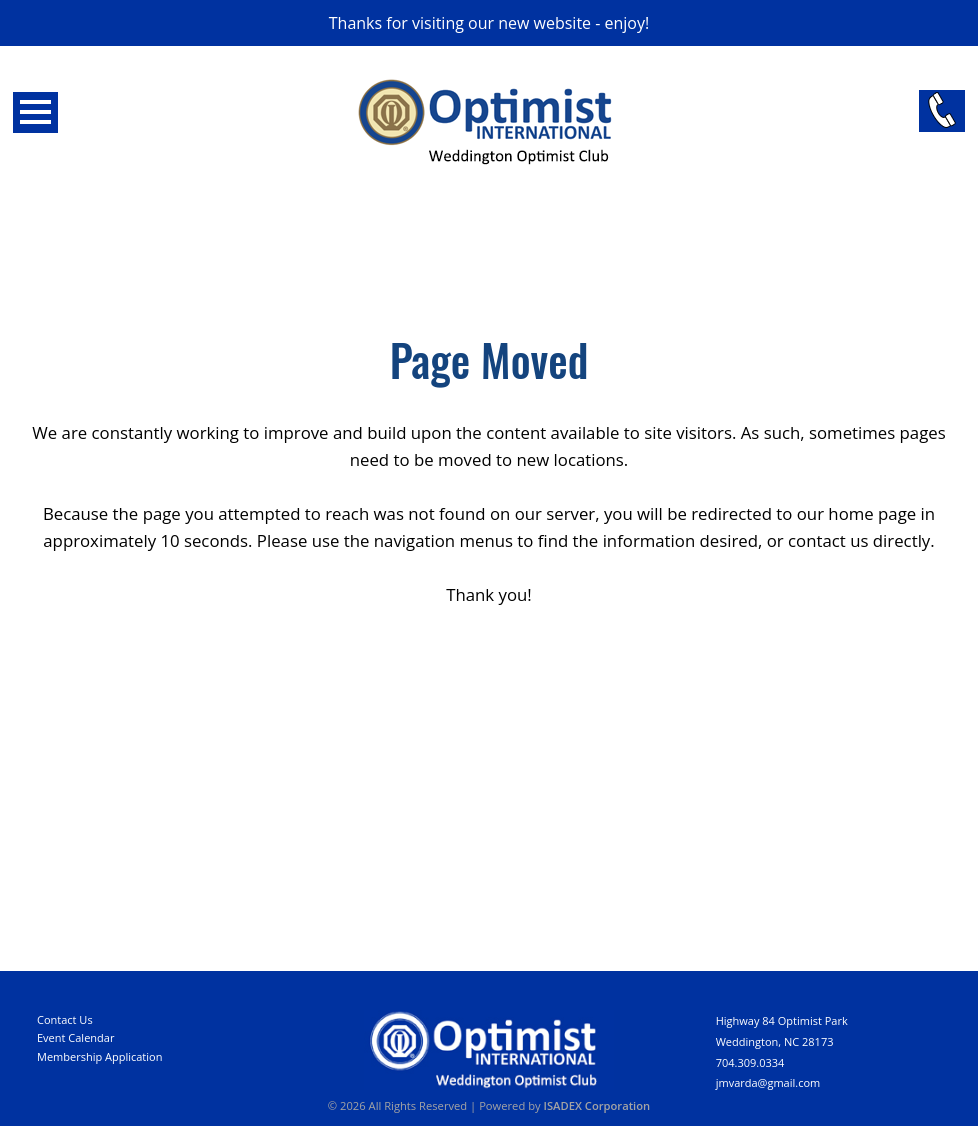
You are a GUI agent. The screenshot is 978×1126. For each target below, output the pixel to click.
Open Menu (35, 112)
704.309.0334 (750, 1062)
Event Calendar (75, 1037)
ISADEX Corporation (597, 1105)
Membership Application (99, 1056)
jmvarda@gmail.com (768, 1082)
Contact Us (65, 1019)
